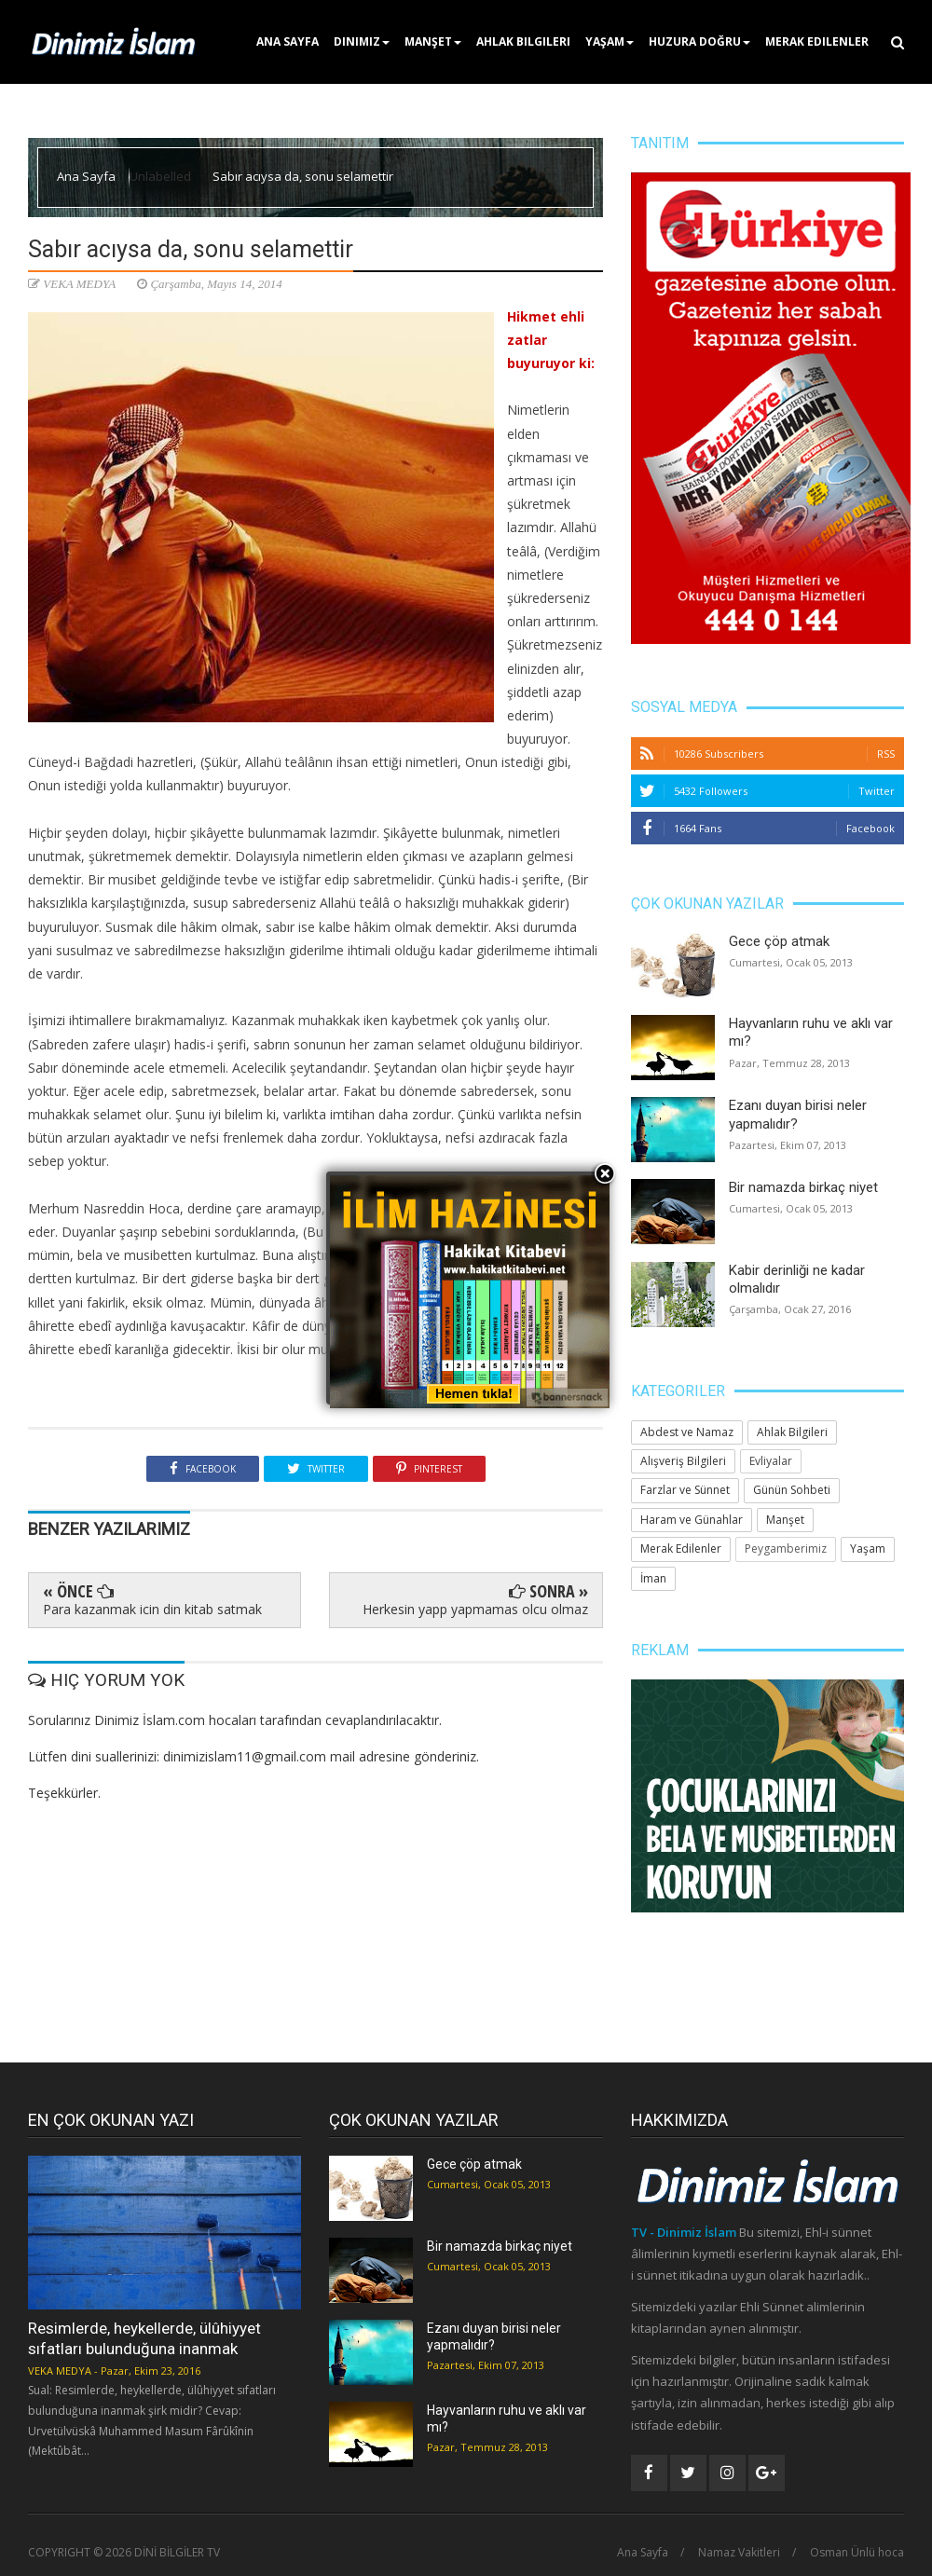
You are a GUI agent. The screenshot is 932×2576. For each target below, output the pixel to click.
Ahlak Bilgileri (523, 41)
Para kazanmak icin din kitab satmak (152, 1609)
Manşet (432, 41)
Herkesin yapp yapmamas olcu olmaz (475, 1609)
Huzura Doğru (699, 41)
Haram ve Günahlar (691, 1520)
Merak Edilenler (817, 41)
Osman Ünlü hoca (857, 2552)
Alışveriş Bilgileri (683, 1461)
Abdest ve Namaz (686, 1432)
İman (653, 1578)
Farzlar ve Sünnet (685, 1490)
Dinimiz (362, 41)
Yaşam (609, 41)
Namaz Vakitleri (739, 2552)
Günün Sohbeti (791, 1490)
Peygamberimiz (786, 1548)
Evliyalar (770, 1461)
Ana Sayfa (287, 41)
